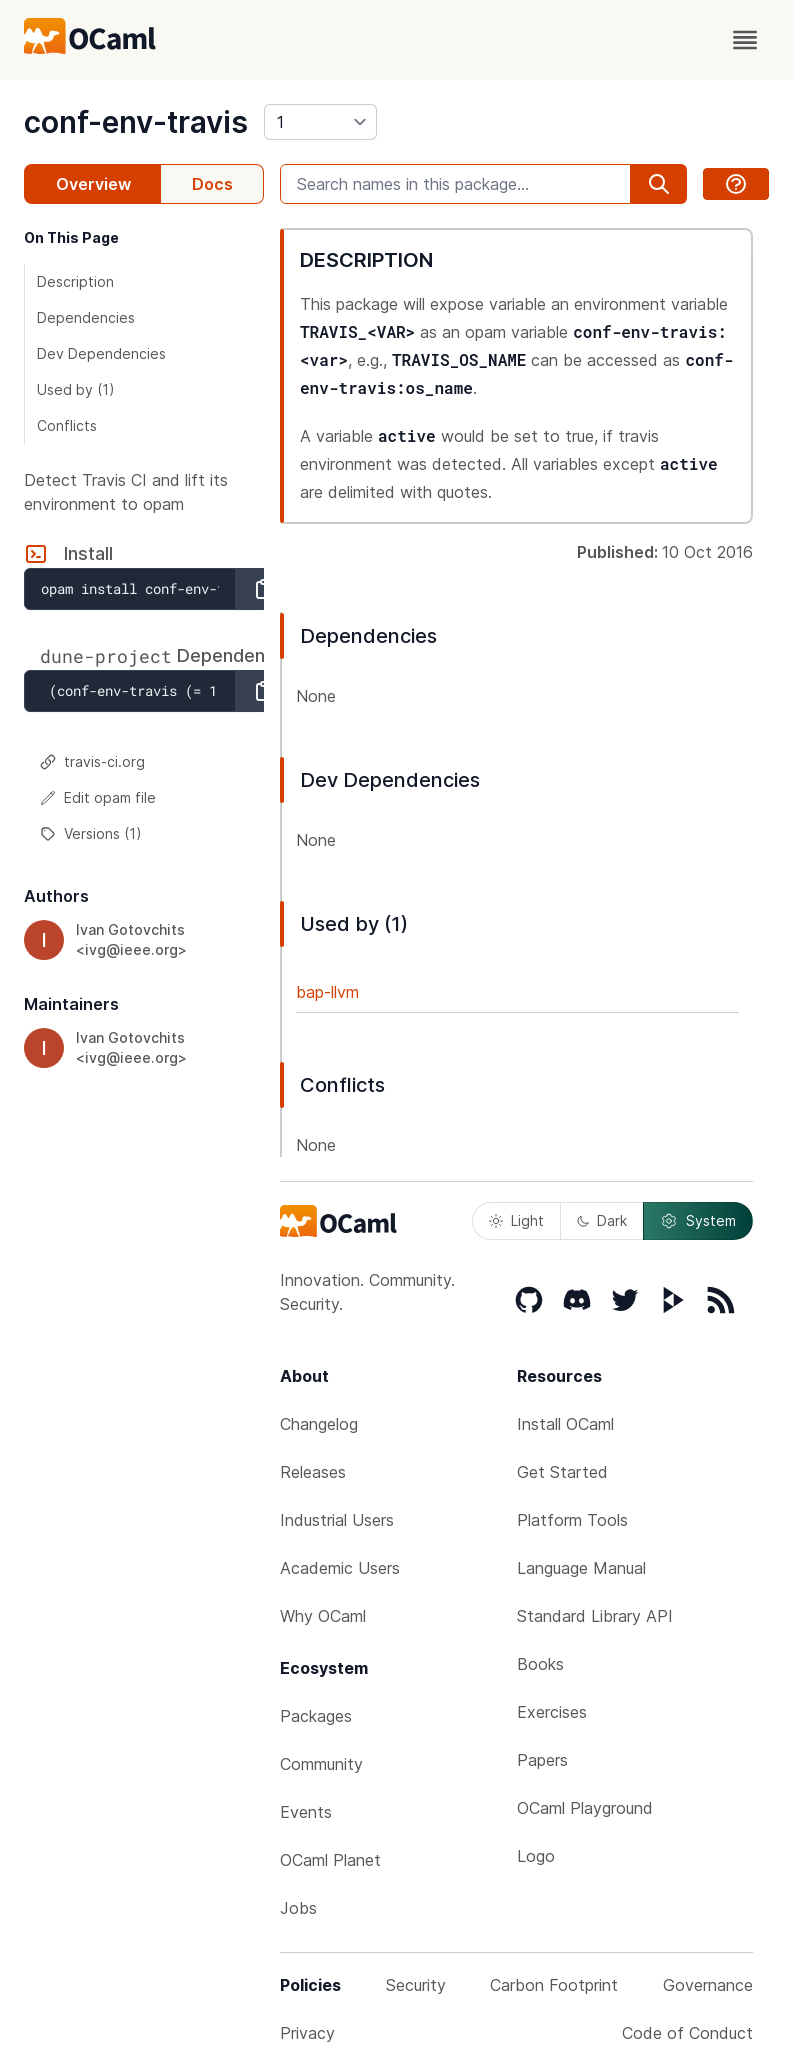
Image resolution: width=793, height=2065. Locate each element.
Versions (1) (91, 833)
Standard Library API (595, 1616)
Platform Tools (572, 1520)
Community (321, 1764)
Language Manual (581, 1568)
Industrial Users (337, 1520)
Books (540, 1664)
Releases (313, 1472)
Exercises (552, 1712)
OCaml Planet (330, 1860)
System (698, 1221)
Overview (93, 184)
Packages (316, 1716)
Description (75, 281)
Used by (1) (76, 389)
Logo (536, 1856)
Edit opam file (98, 797)
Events (306, 1812)
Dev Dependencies (101, 353)
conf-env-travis (136, 122)
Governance (708, 1985)
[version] (320, 122)
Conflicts (67, 425)
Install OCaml (565, 1424)
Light (516, 1220)
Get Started (562, 1472)
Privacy (307, 2033)
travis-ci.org (92, 761)
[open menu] (745, 40)
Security (416, 1985)
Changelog (319, 1424)
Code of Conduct (687, 2033)
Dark (602, 1220)
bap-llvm (327, 992)
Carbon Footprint (554, 1985)
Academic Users (340, 1568)
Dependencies (86, 317)
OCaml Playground (585, 1808)
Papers (542, 1760)
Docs (212, 184)
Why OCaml (323, 1616)
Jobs (298, 1908)
